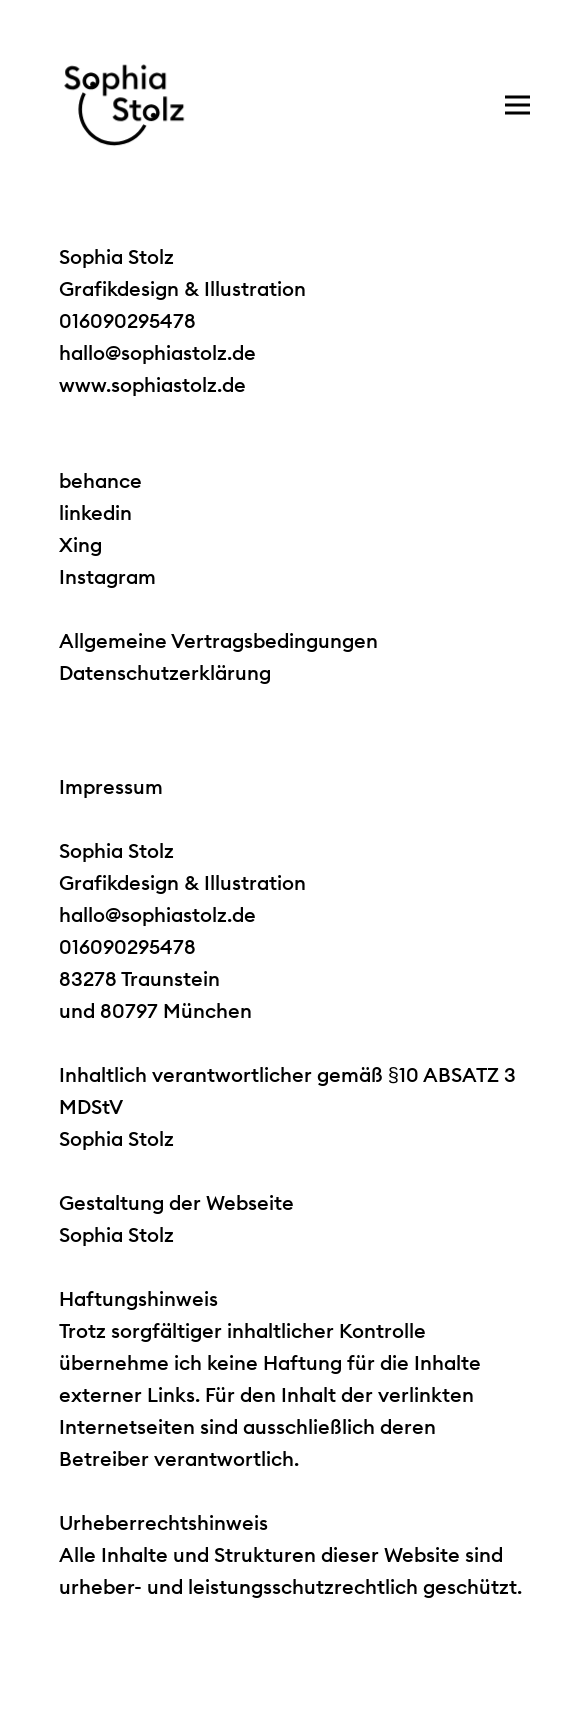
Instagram (107, 576)
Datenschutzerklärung (165, 672)
